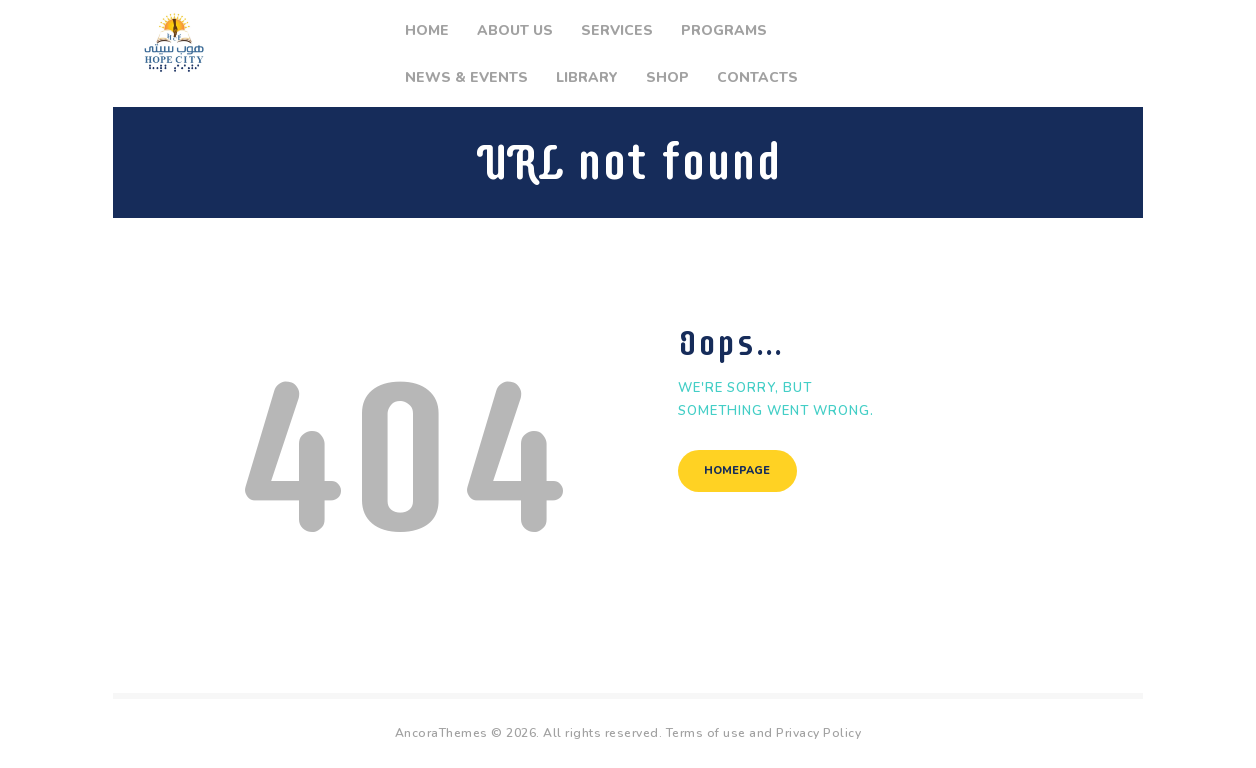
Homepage (739, 471)
